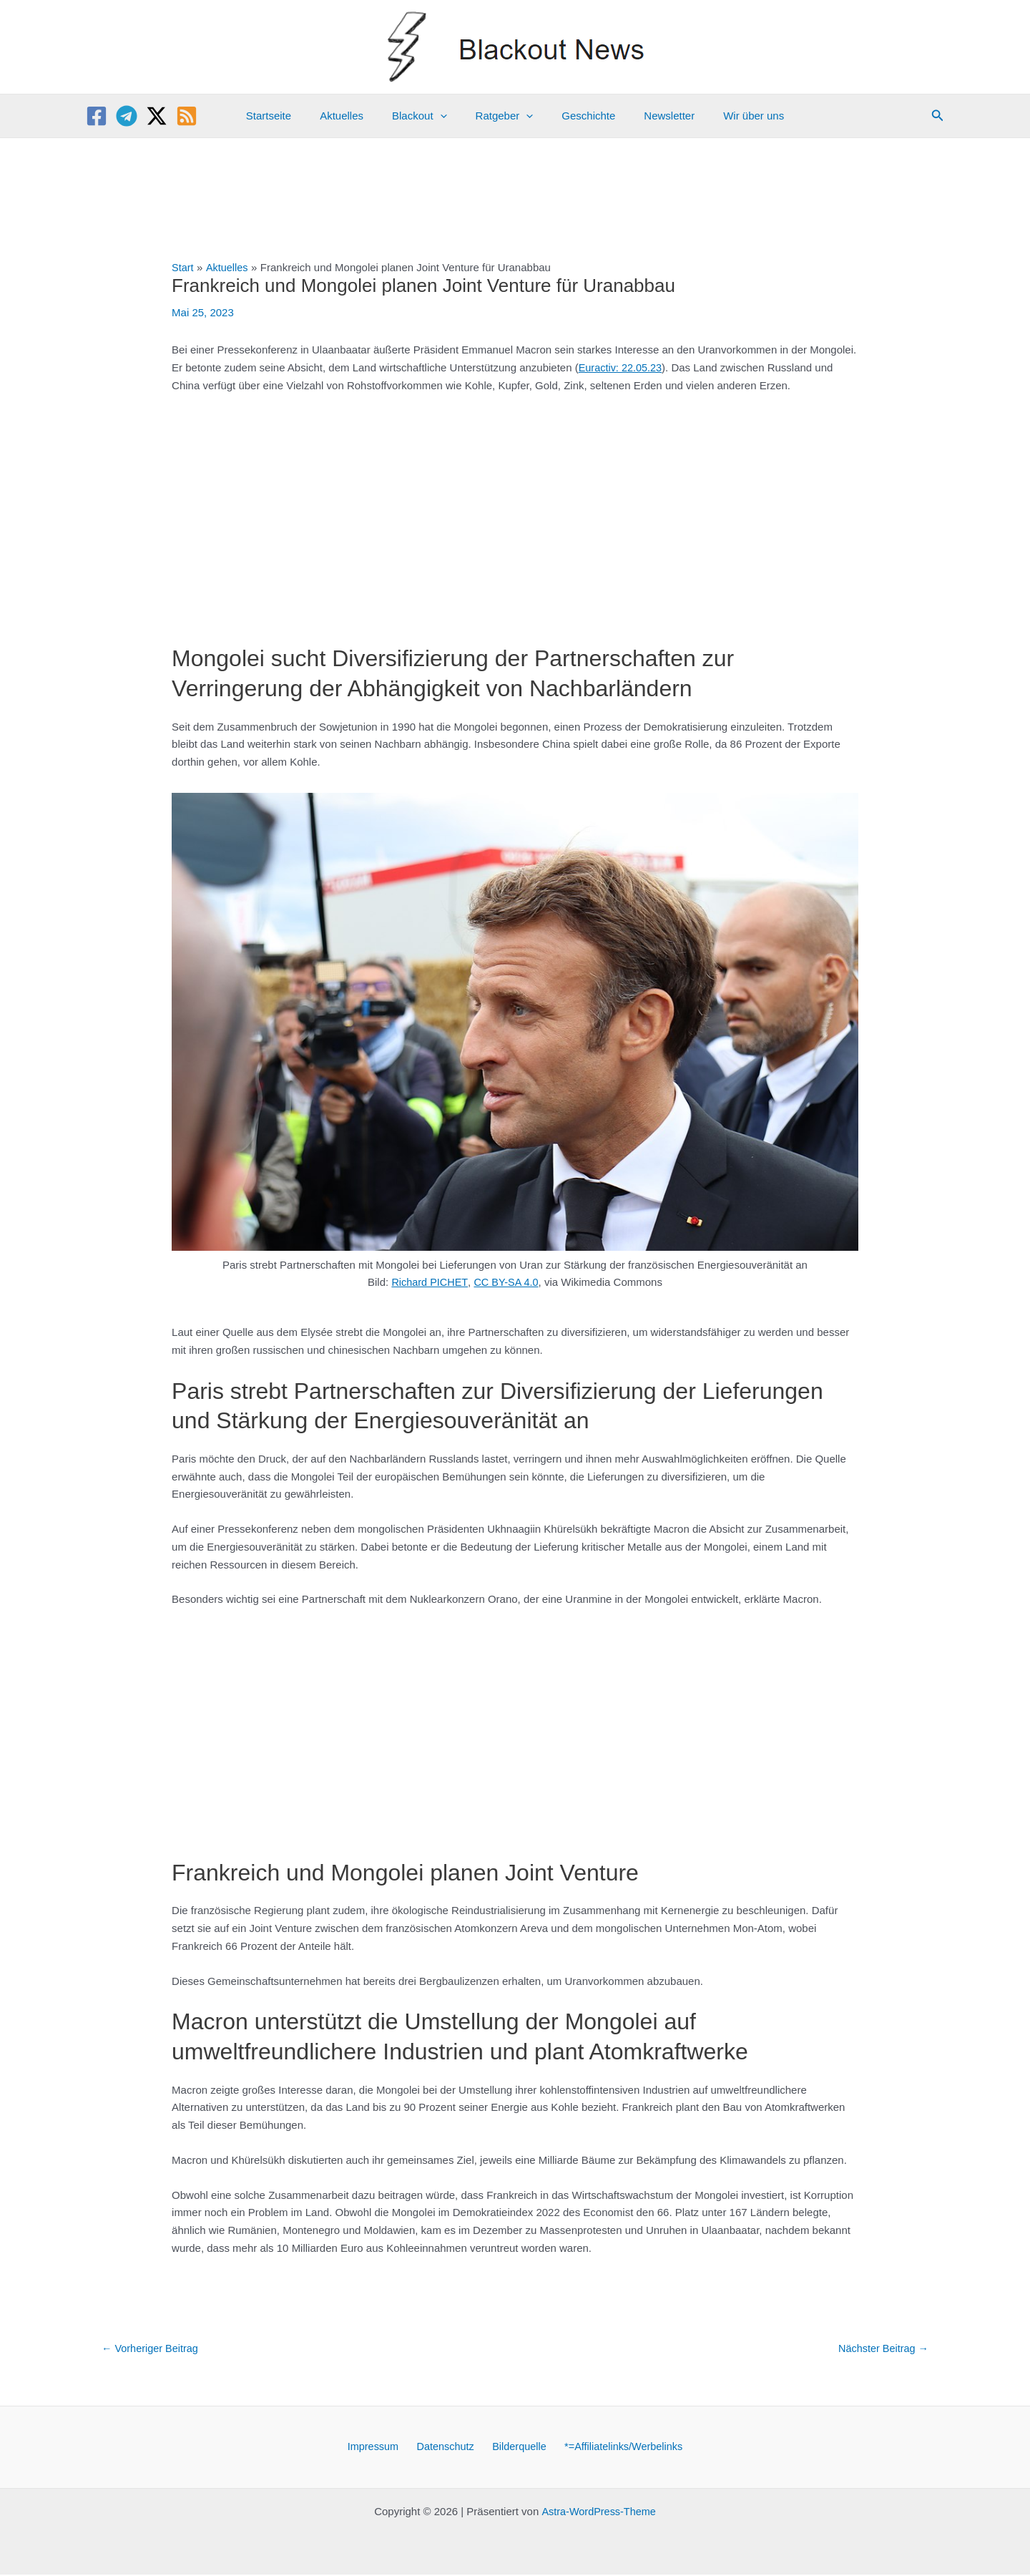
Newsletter (654, 115)
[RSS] (186, 116)
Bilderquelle (515, 2447)
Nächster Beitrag (881, 2348)
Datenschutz (446, 2447)
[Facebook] (96, 116)
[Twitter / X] (156, 116)
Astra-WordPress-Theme (598, 2513)
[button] (937, 116)
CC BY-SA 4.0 (507, 1282)
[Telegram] (126, 116)
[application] (447, 115)
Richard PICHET (428, 1282)
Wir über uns (732, 115)
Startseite (290, 115)
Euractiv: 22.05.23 (622, 367)
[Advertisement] (515, 511)
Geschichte (581, 115)
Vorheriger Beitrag (152, 2348)
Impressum (379, 2447)
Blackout (426, 115)
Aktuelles (356, 115)
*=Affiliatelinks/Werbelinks (615, 2447)
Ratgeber (505, 115)
